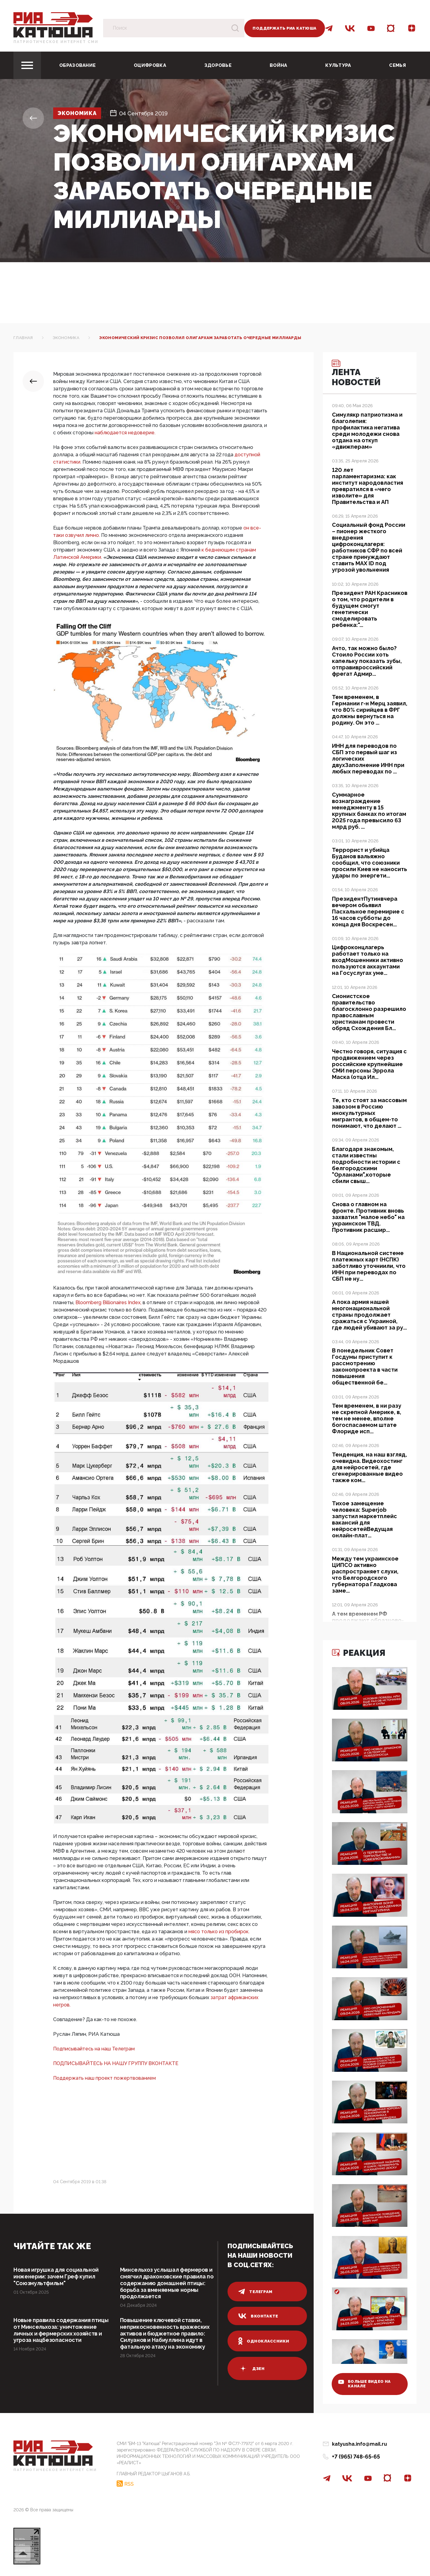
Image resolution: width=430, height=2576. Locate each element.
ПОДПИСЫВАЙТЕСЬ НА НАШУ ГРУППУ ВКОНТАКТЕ (115, 2063)
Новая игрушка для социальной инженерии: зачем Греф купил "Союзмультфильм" (56, 2276)
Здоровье (217, 65)
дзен (251, 2368)
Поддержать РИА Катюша (284, 28)
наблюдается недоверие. (125, 433)
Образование (77, 65)
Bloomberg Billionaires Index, (108, 1302)
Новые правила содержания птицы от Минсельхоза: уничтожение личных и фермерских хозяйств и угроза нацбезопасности (61, 2330)
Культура (338, 65)
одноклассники (263, 2341)
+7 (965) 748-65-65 (356, 2456)
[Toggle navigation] (27, 65)
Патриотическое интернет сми (55, 42)
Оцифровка (150, 65)
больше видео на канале (365, 2383)
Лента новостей (357, 374)
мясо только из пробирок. (219, 1931)
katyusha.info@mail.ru (359, 2444)
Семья (397, 65)
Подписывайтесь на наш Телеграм (94, 2049)
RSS (129, 2483)
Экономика (77, 113)
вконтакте (258, 2316)
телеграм (255, 2291)
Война (278, 65)
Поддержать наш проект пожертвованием (104, 2078)
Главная (23, 337)
